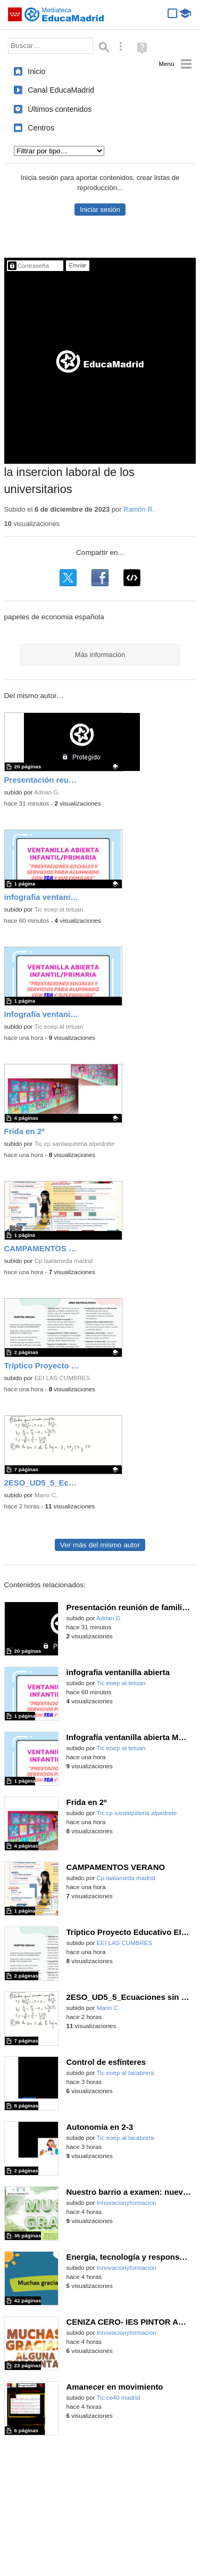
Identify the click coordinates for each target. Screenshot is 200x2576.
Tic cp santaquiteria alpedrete (74, 1144)
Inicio (36, 71)
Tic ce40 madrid (118, 2397)
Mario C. (46, 1495)
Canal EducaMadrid (61, 90)
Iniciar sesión (100, 210)
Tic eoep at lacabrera (125, 2073)
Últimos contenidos (59, 109)
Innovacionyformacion (126, 2203)
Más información (100, 655)
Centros (41, 128)
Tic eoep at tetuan (58, 909)
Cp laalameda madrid (64, 1261)
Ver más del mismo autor (100, 1545)
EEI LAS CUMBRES (62, 1378)
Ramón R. (138, 509)
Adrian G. (47, 792)
